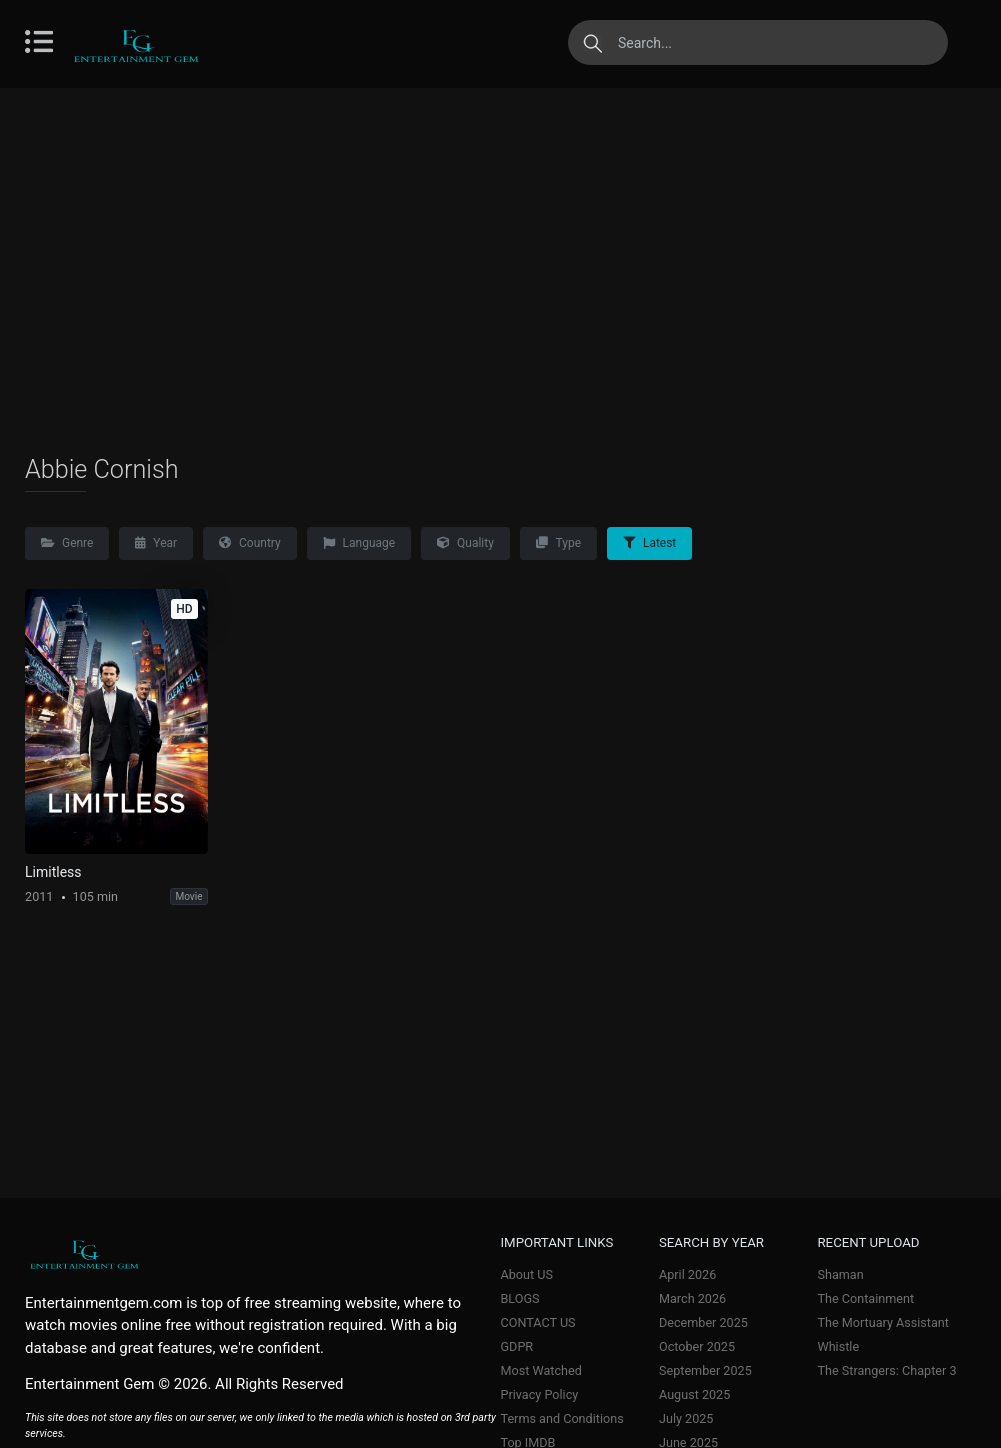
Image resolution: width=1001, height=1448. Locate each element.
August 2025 (694, 1394)
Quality (465, 543)
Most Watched (541, 1370)
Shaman (840, 1274)
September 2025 (705, 1370)
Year (156, 543)
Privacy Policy (540, 1394)
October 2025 (697, 1346)
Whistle (838, 1346)
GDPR (517, 1346)
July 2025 (686, 1418)
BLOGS (520, 1298)
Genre (67, 543)
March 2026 (692, 1298)
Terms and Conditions (562, 1418)
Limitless (53, 872)
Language (359, 543)
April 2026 (687, 1274)
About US (527, 1274)
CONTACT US (538, 1322)
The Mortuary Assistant (883, 1322)
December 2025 (703, 1322)
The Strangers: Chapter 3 (886, 1370)
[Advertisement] (500, 270)
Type (558, 543)
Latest (649, 543)
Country (250, 543)
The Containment (865, 1298)
